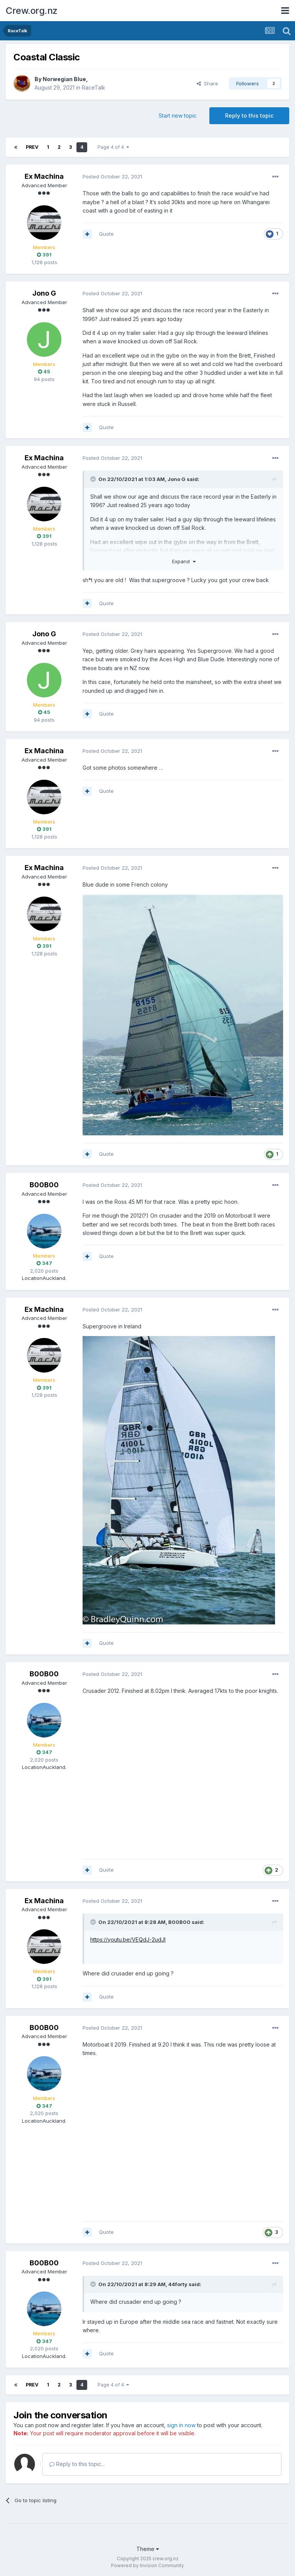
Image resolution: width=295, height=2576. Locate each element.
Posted (112, 176)
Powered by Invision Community (147, 2565)
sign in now (181, 2425)
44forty (177, 2284)
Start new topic (178, 115)
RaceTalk (93, 87)
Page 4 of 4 (113, 147)
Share (207, 83)
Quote (106, 234)
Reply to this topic (249, 115)
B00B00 (44, 1185)
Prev (32, 147)
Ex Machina (44, 176)
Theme (147, 2549)
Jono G (44, 293)
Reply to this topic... (77, 2464)
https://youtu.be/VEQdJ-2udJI (128, 1939)
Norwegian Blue (64, 79)
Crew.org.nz (32, 10)
